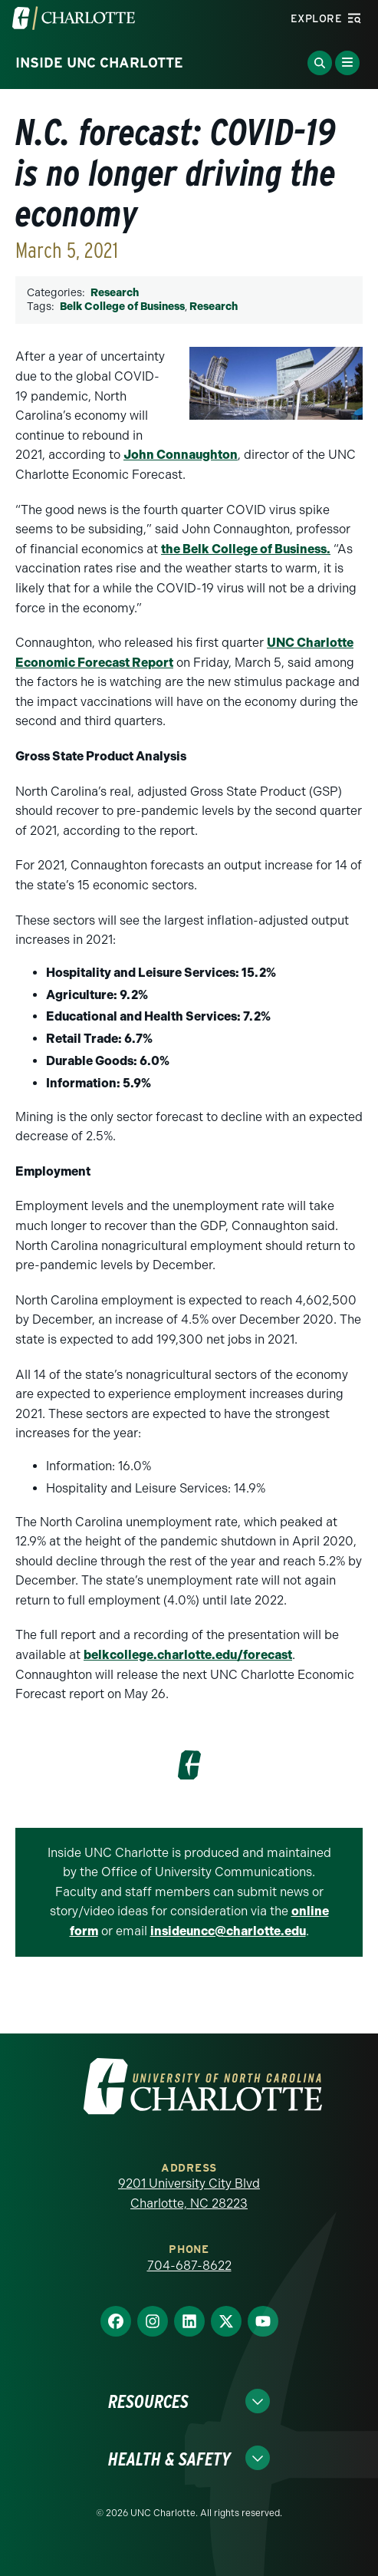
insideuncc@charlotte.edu (228, 1931)
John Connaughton (180, 454)
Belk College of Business (122, 306)
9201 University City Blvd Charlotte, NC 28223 (189, 2193)
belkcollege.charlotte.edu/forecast (188, 1655)
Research (114, 292)
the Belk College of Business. (245, 549)
